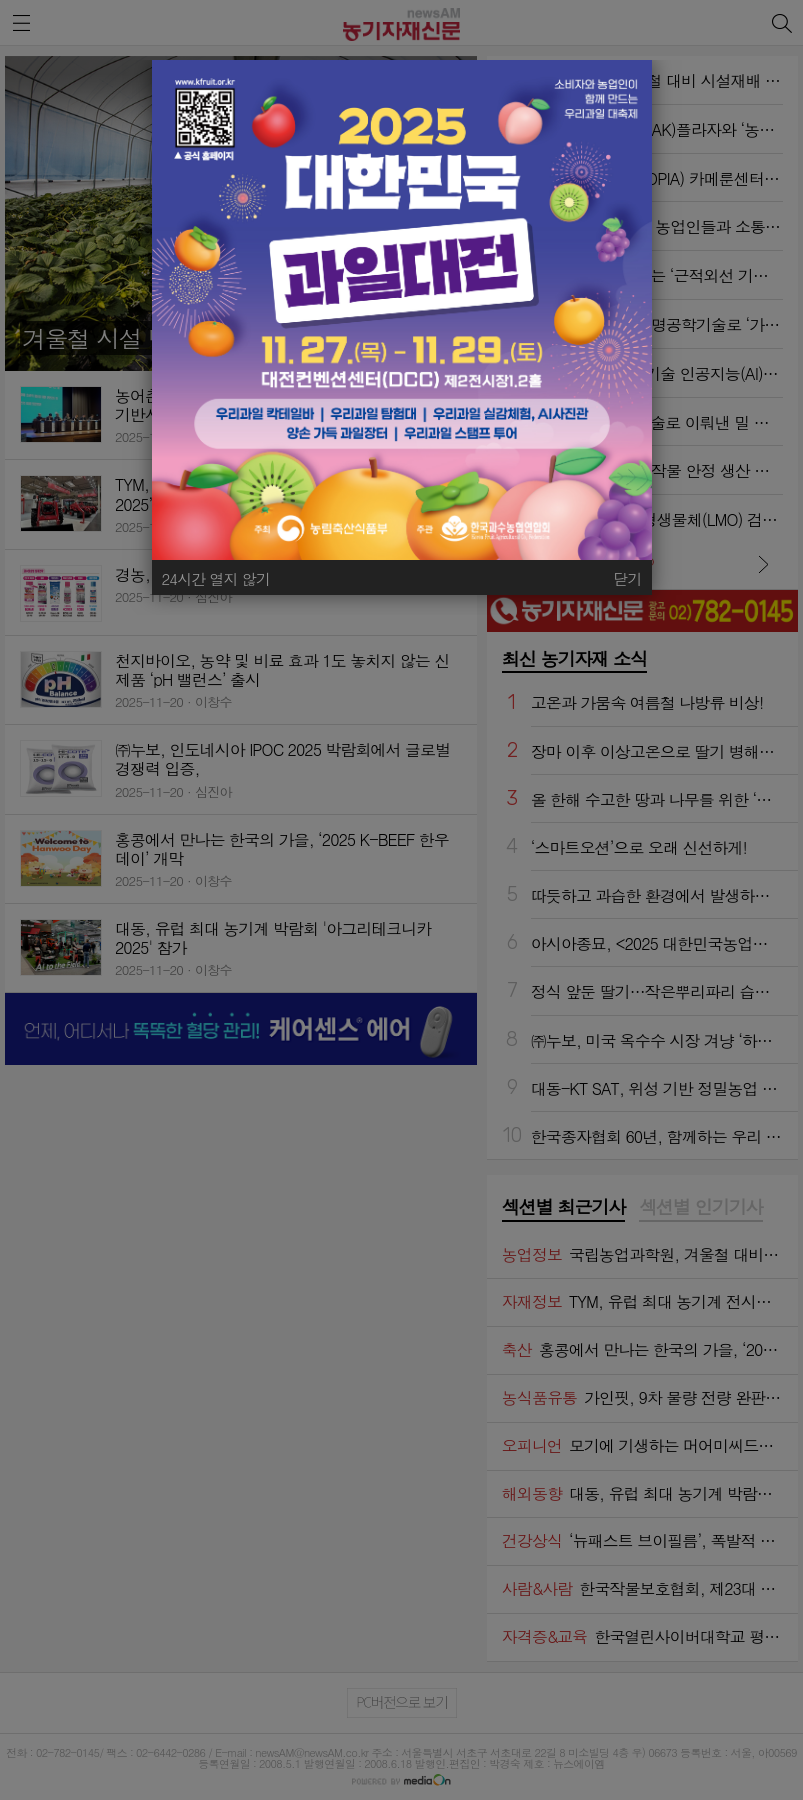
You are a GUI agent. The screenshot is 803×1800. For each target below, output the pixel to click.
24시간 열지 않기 (216, 578)
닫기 (627, 578)
